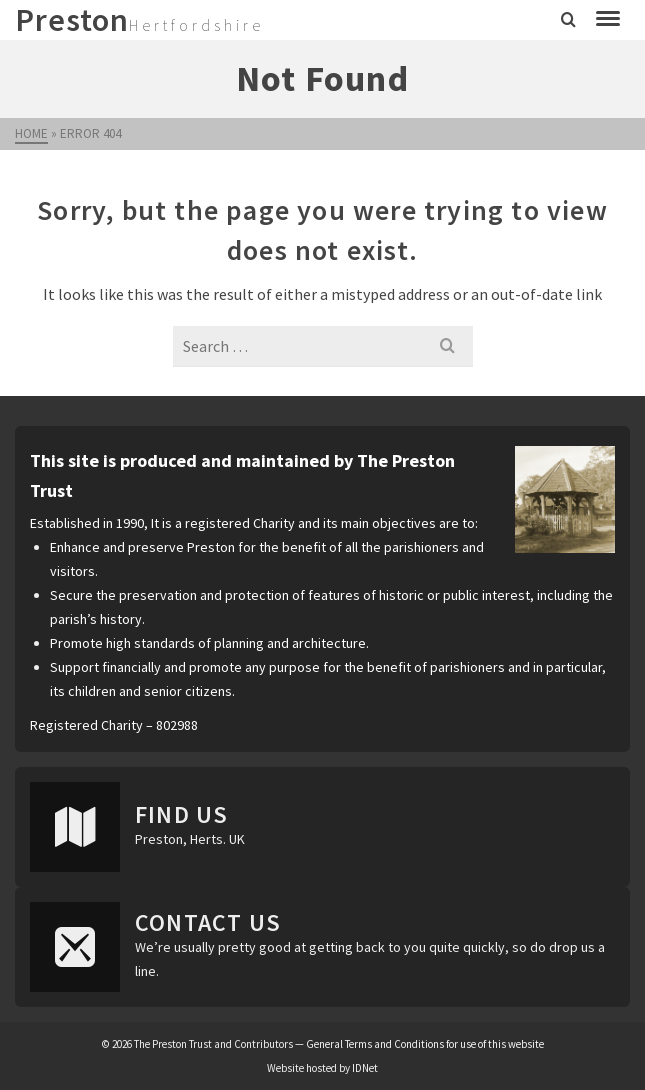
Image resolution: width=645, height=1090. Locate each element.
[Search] (568, 20)
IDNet (365, 1068)
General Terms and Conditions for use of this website (425, 1044)
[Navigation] (608, 20)
